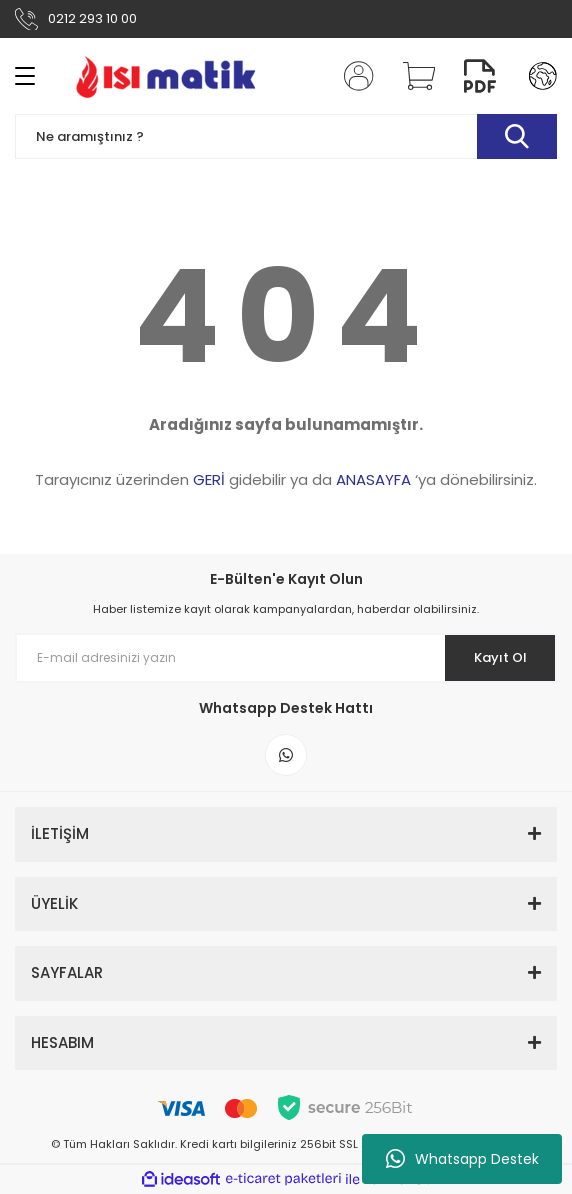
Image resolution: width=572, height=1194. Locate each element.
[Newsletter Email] (286, 658)
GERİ (209, 479)
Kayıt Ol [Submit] (500, 657)
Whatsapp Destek (462, 1159)
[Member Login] (353, 76)
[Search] (286, 136)
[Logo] (165, 76)
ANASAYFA (373, 479)
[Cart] (412, 76)
